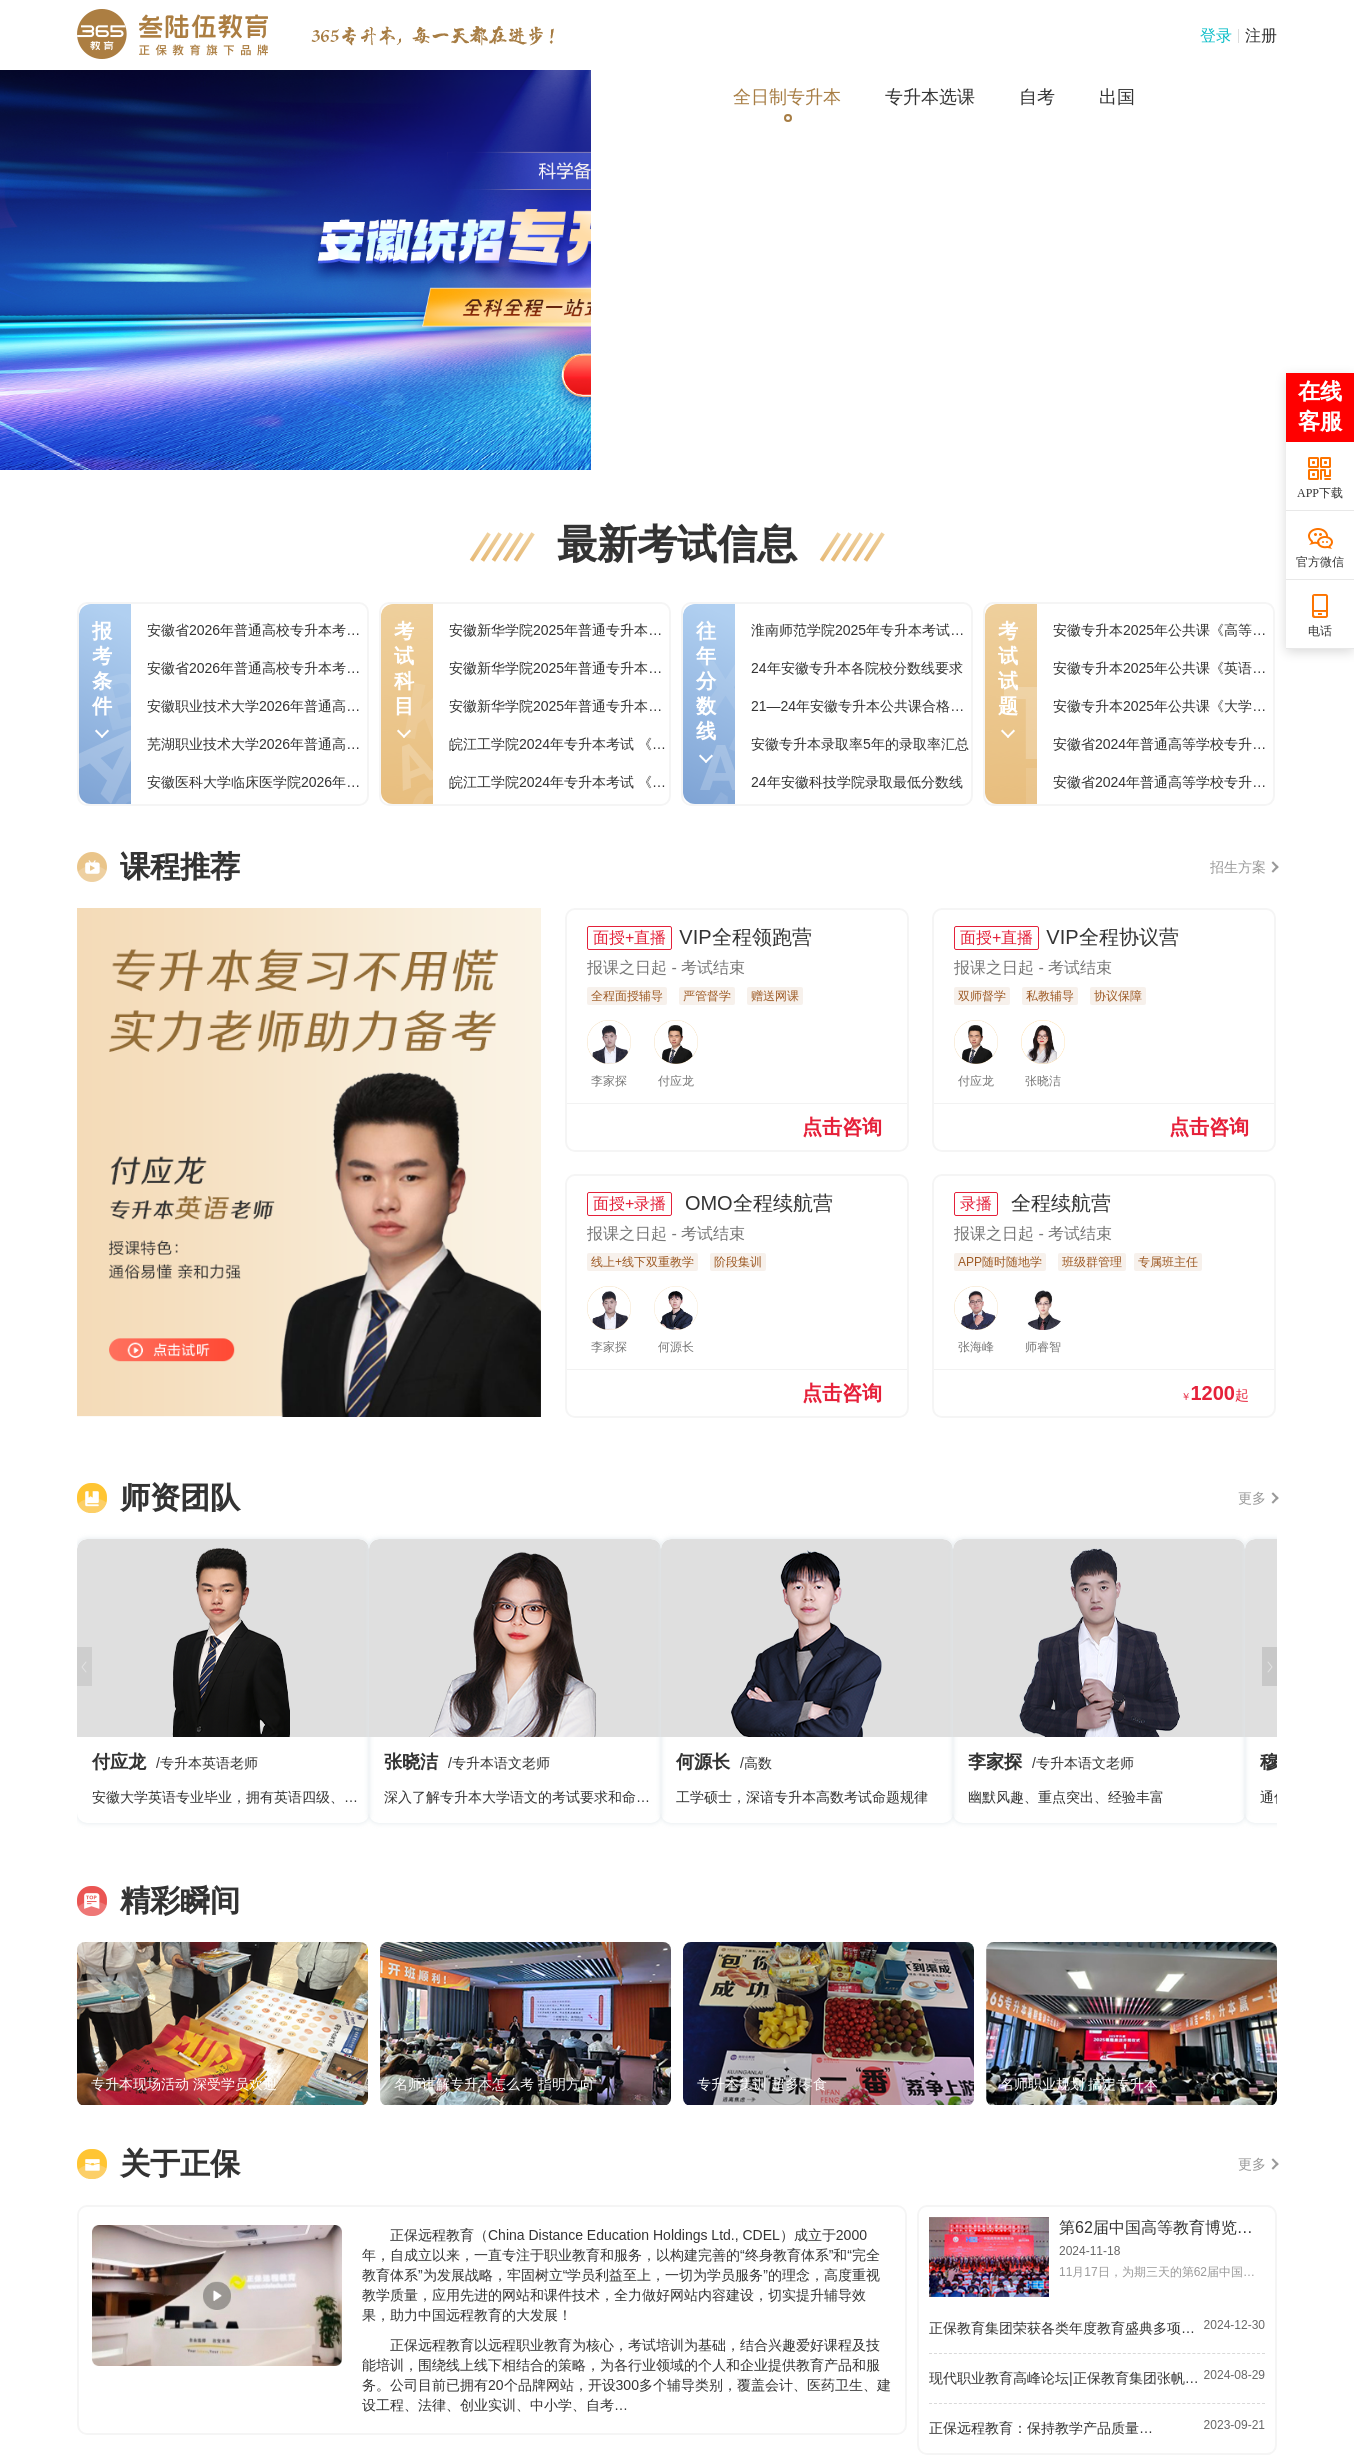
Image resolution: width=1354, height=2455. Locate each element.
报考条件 (102, 679)
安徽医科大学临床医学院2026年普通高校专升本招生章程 (323, 782)
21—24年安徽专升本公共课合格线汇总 (871, 706)
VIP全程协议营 (1112, 937)
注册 (1261, 35)
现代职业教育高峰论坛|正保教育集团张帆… (1064, 2378)
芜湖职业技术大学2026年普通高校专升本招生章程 (302, 744)
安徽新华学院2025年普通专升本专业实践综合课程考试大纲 (632, 630)
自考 (1037, 97)
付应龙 (223, 1681)
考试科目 (404, 679)
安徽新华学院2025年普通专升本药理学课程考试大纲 (611, 706)
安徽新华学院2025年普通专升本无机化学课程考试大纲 (618, 668)
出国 (1117, 97)
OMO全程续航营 (755, 1203)
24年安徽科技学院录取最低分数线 (857, 782)
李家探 (1099, 1681)
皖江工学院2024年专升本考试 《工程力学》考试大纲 (613, 744)
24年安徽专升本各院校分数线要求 (857, 668)
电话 (1320, 631)
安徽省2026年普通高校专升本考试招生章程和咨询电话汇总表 (337, 668)
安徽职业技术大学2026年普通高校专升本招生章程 (302, 706)
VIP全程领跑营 (745, 937)
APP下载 (1320, 493)
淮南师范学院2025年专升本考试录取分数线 (885, 630)
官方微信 (1320, 562)
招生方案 (1243, 867)
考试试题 (1008, 679)
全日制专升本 (787, 97)
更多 (1257, 1498)
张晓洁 (515, 1681)
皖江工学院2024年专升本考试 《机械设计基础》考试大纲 (627, 782)
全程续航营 (1058, 1203)
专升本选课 (930, 97)
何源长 (807, 1681)
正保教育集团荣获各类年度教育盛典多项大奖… (1066, 2328)
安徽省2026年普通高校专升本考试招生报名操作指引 (309, 630)
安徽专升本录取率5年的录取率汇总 (860, 744)
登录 (1216, 35)
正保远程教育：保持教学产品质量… (1041, 2428)
